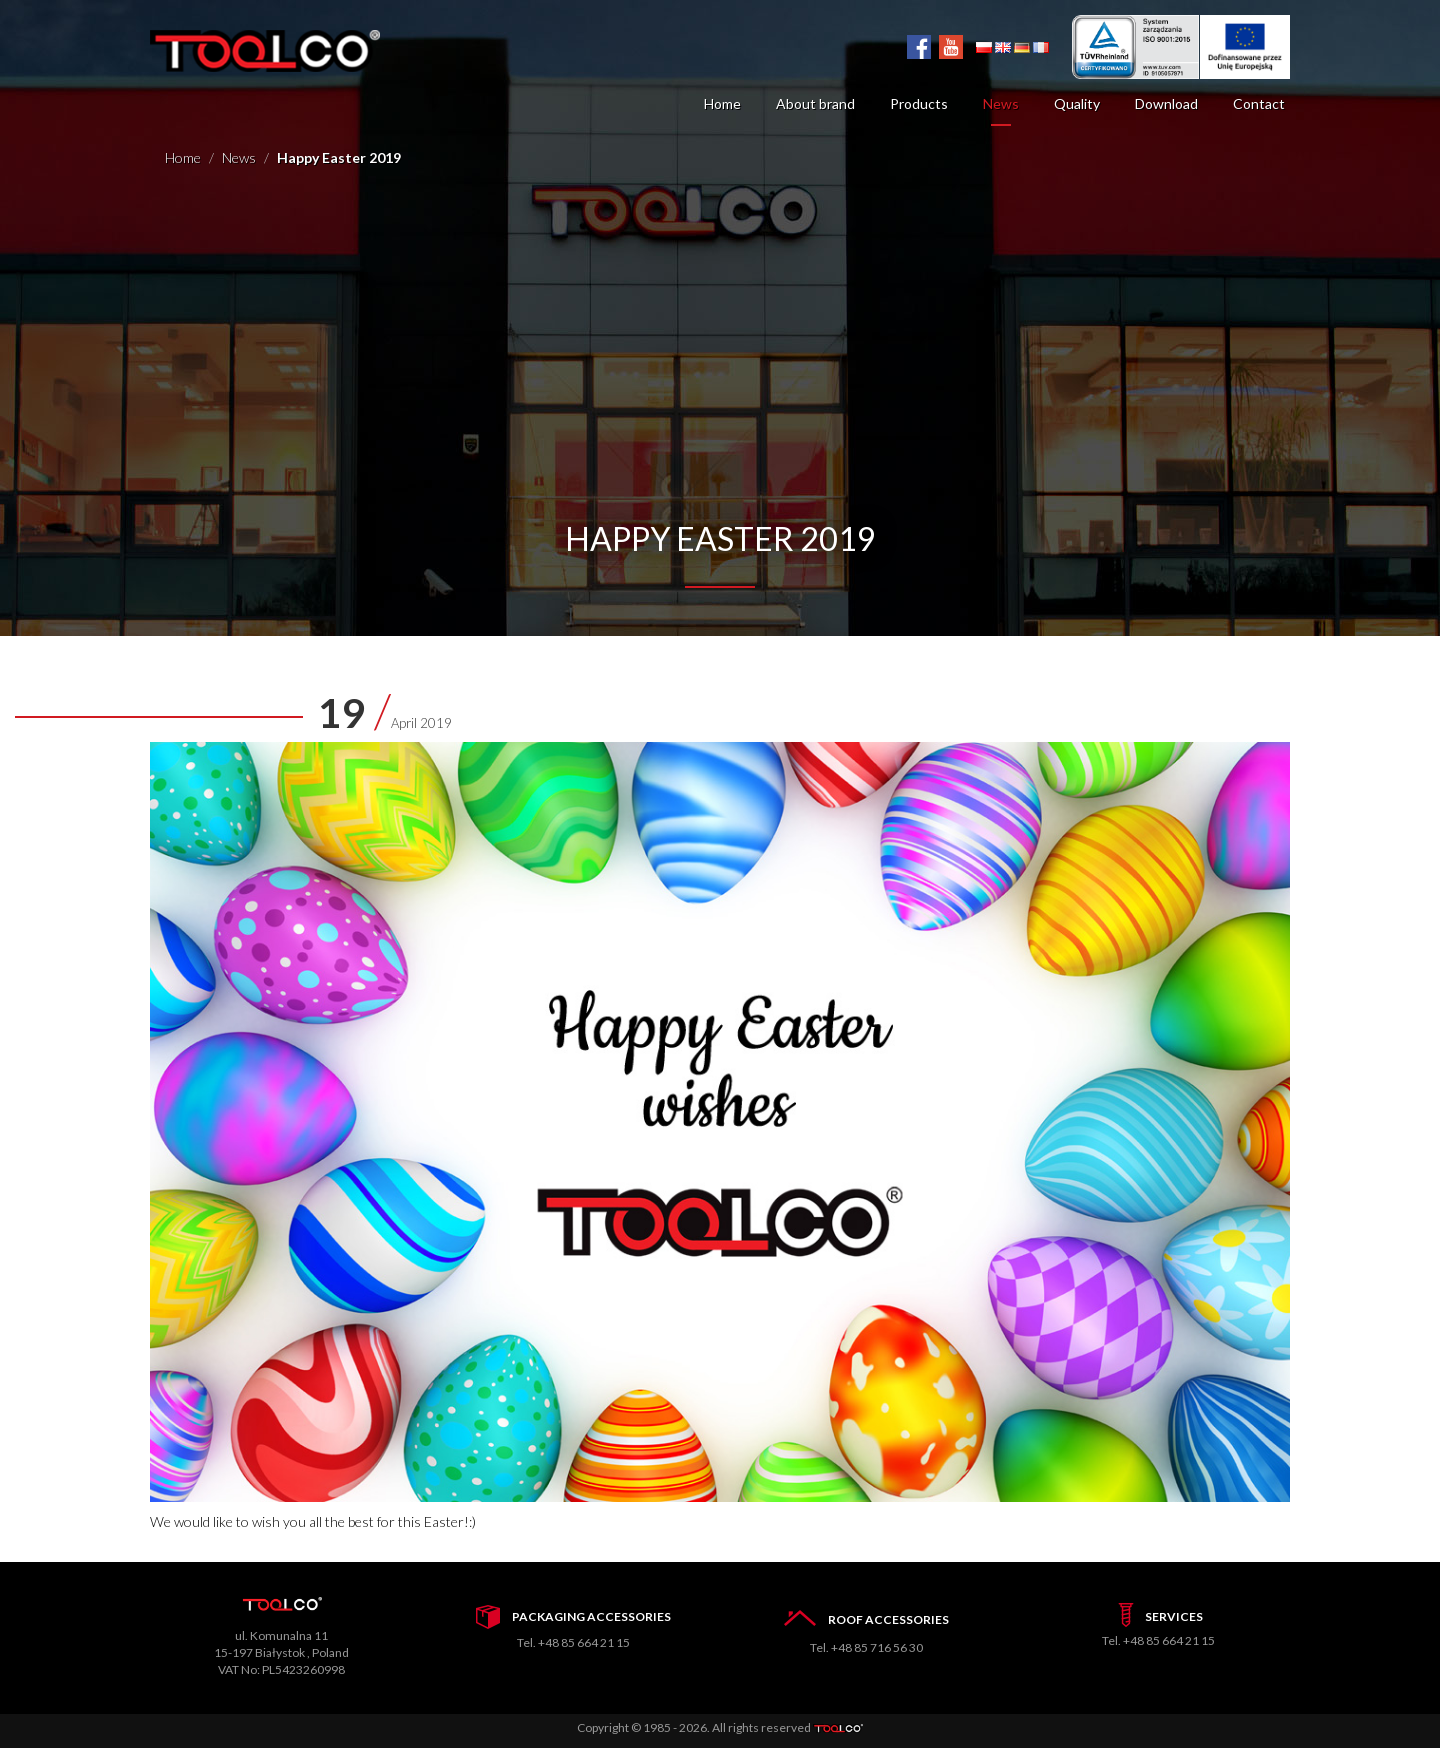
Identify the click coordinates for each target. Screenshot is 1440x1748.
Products (919, 103)
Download (1166, 103)
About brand (815, 103)
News (1001, 103)
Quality (1077, 103)
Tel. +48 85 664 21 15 (573, 1642)
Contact (1259, 103)
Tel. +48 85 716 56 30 (866, 1647)
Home (722, 103)
